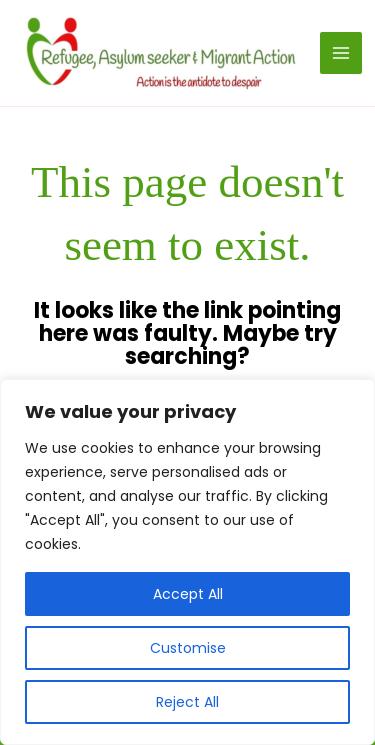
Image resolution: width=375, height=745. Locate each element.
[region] (187, 562)
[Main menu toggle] (341, 53)
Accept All (188, 594)
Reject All (187, 702)
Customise (188, 648)
